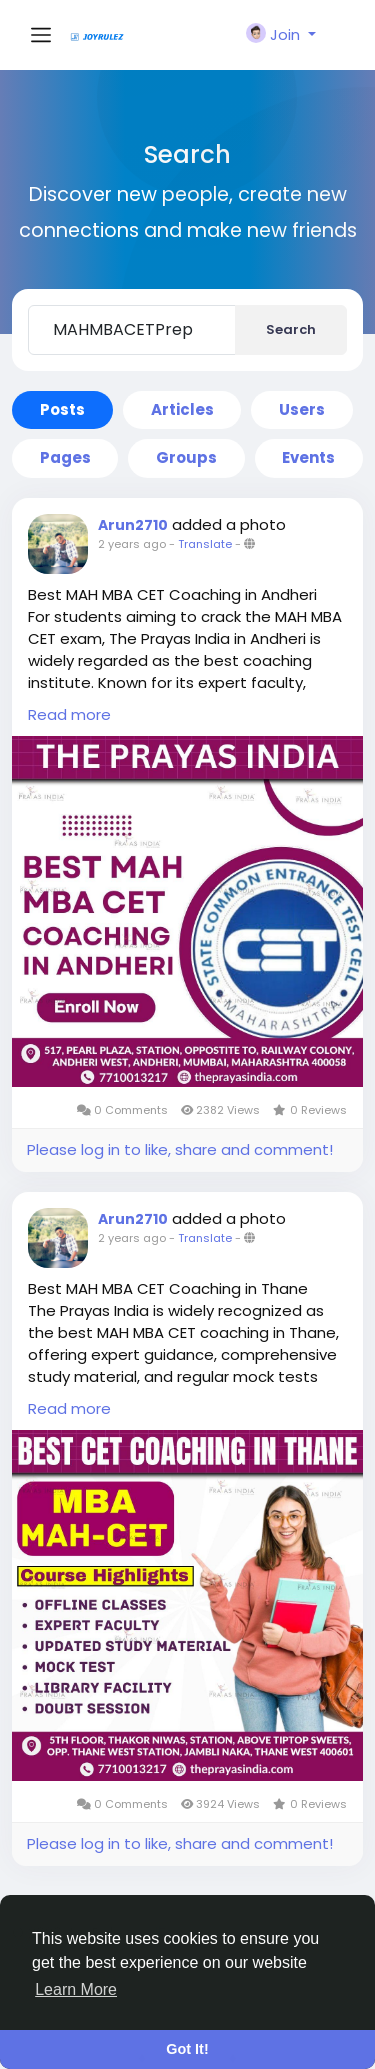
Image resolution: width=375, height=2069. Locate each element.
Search (291, 329)
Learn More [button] (76, 1989)
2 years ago (132, 544)
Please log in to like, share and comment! (180, 1149)
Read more (69, 714)
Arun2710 (133, 525)
